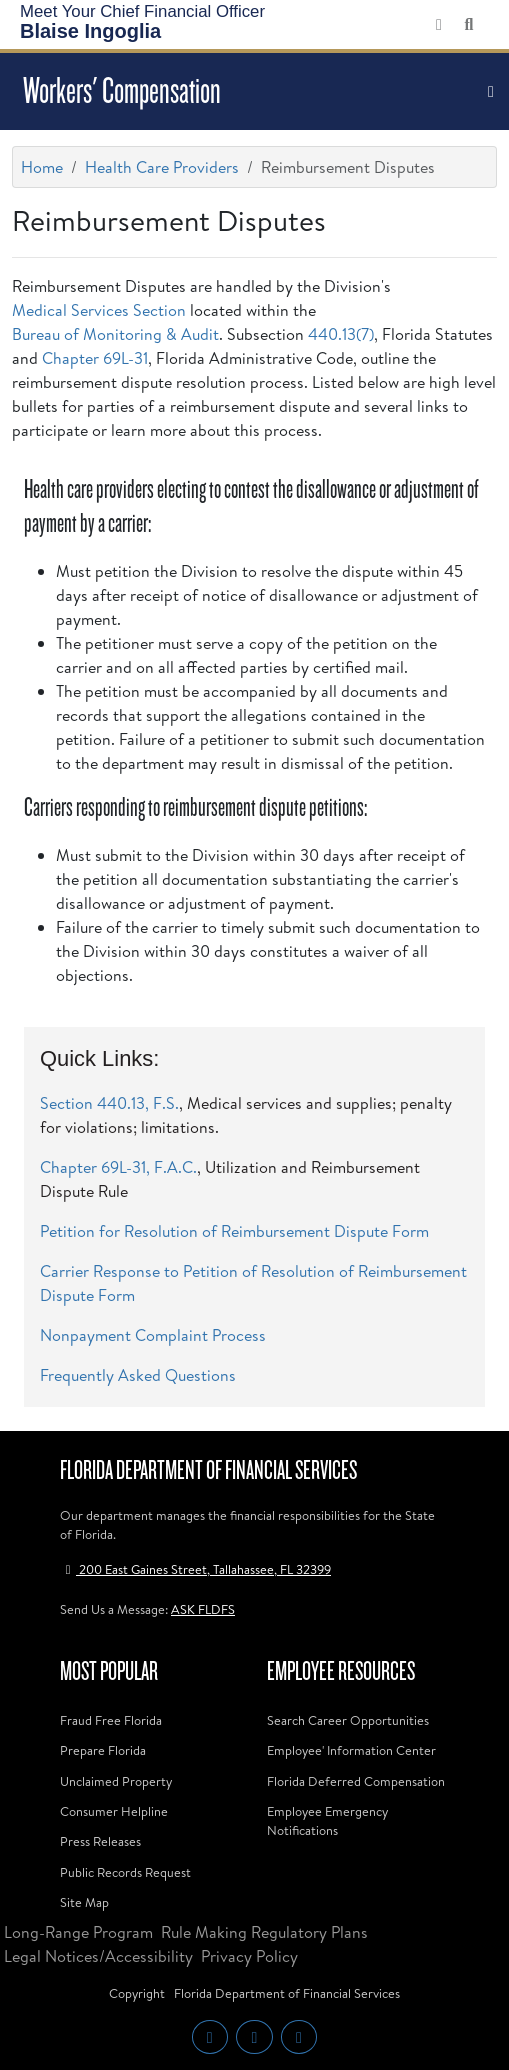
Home (42, 167)
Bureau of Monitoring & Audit (115, 334)
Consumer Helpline (114, 1811)
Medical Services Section (99, 310)
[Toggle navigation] (491, 92)
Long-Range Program (78, 1932)
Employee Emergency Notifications (327, 1820)
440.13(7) (341, 334)
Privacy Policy (249, 1956)
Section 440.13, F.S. (109, 1103)
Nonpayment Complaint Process (153, 1335)
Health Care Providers (162, 167)
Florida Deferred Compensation (356, 1781)
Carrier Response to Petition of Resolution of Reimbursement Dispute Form (253, 1283)
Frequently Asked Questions (138, 1375)
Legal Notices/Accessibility (98, 1956)
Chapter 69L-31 (95, 358)
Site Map (84, 1902)
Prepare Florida (103, 1750)
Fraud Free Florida (111, 1720)
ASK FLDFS (203, 1609)
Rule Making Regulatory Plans (264, 1932)
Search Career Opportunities (348, 1720)
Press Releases (100, 1841)
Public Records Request (125, 1872)
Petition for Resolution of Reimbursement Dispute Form (234, 1231)
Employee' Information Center (351, 1750)
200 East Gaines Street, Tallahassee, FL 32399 (195, 1569)
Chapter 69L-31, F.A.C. (118, 1167)
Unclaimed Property (116, 1781)
